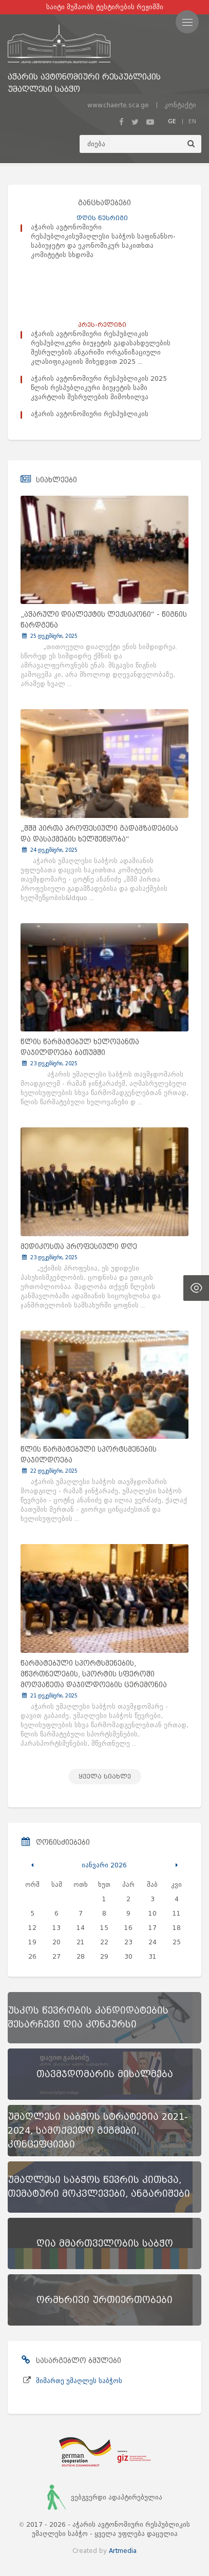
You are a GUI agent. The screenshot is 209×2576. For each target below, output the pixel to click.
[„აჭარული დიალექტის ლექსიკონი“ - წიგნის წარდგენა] (104, 550)
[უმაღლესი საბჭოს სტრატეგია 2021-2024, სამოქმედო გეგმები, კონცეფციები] (104, 2130)
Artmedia (123, 2550)
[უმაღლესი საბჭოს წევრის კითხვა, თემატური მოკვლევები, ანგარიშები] (104, 2187)
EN (192, 121)
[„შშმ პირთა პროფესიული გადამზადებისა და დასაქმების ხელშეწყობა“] (104, 763)
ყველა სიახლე (105, 1776)
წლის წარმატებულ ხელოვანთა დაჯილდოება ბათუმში (80, 1047)
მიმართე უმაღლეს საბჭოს (79, 2381)
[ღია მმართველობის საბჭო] (104, 2243)
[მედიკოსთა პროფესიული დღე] (104, 1181)
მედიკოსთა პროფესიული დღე (79, 1246)
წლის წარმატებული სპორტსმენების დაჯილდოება (89, 1455)
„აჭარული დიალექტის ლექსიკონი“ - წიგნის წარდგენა (104, 620)
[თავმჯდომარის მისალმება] (104, 2074)
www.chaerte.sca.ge (118, 105)
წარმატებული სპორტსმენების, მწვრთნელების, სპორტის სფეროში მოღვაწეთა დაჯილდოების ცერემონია (94, 1674)
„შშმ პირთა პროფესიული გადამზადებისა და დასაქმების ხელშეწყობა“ (99, 834)
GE (172, 121)
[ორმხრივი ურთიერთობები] (104, 2300)
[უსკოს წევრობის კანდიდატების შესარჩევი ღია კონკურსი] (104, 2017)
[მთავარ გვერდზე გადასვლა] (104, 44)
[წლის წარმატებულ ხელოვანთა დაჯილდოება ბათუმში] (104, 977)
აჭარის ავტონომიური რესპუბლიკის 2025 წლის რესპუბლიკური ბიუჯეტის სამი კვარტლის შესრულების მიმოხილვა (99, 388)
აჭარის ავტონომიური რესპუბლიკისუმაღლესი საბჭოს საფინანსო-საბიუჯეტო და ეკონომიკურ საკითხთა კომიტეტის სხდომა (103, 241)
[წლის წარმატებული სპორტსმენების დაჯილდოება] (104, 1385)
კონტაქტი (180, 105)
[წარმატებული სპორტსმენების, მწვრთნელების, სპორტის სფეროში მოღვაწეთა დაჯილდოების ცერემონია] (104, 1598)
